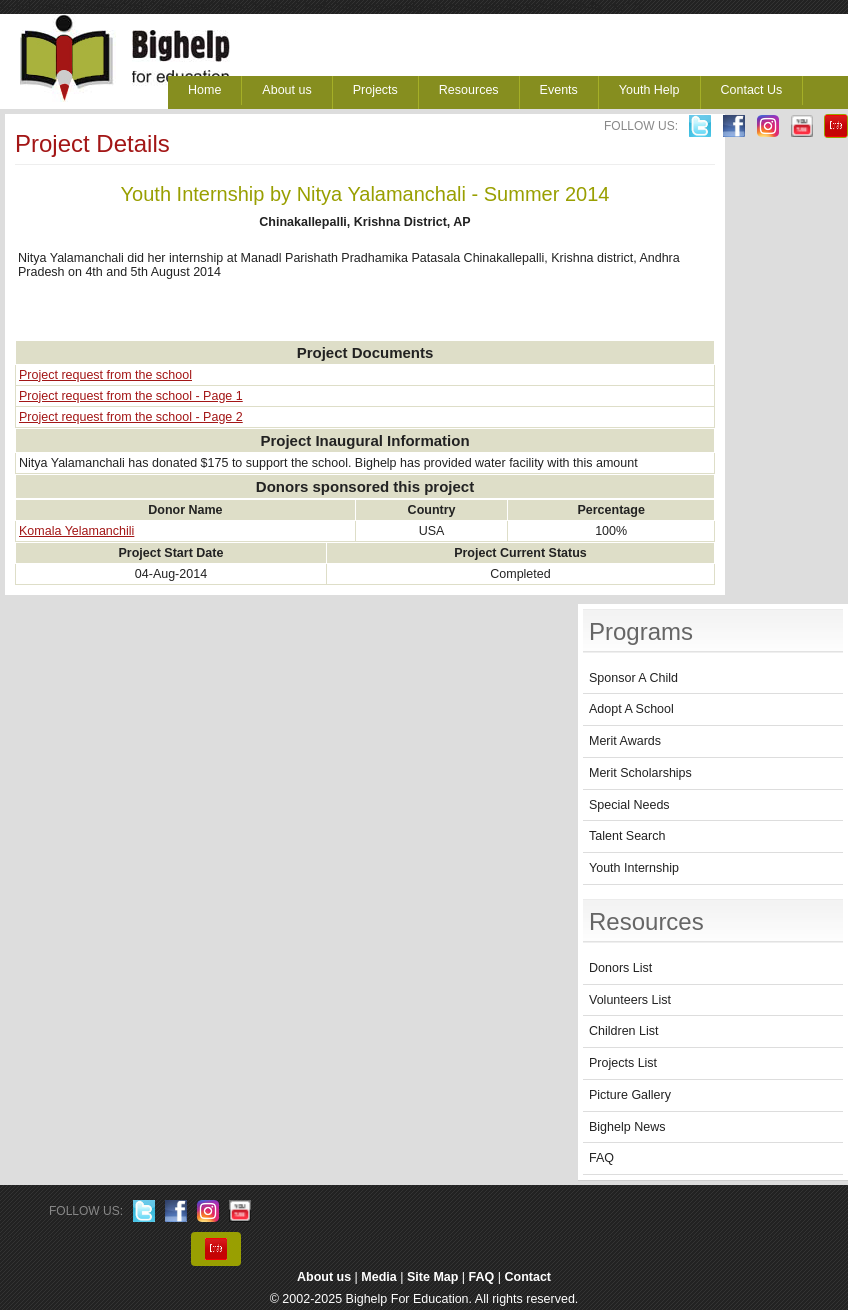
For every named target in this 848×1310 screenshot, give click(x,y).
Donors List (620, 968)
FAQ (601, 1158)
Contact (528, 1277)
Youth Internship (634, 868)
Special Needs (629, 805)
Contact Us (752, 90)
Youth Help (649, 90)
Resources (469, 90)
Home (204, 90)
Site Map (432, 1277)
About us (286, 90)
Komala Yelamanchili (76, 531)
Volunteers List (630, 1000)
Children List (623, 1031)
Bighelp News (627, 1127)
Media (378, 1277)
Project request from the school (105, 375)
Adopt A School (631, 709)
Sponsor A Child (633, 678)
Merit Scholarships (640, 773)
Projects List (623, 1063)
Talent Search (627, 836)
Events (559, 90)
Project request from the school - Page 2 (131, 417)
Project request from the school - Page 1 (131, 396)
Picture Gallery (630, 1095)
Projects (375, 90)
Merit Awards (625, 741)
